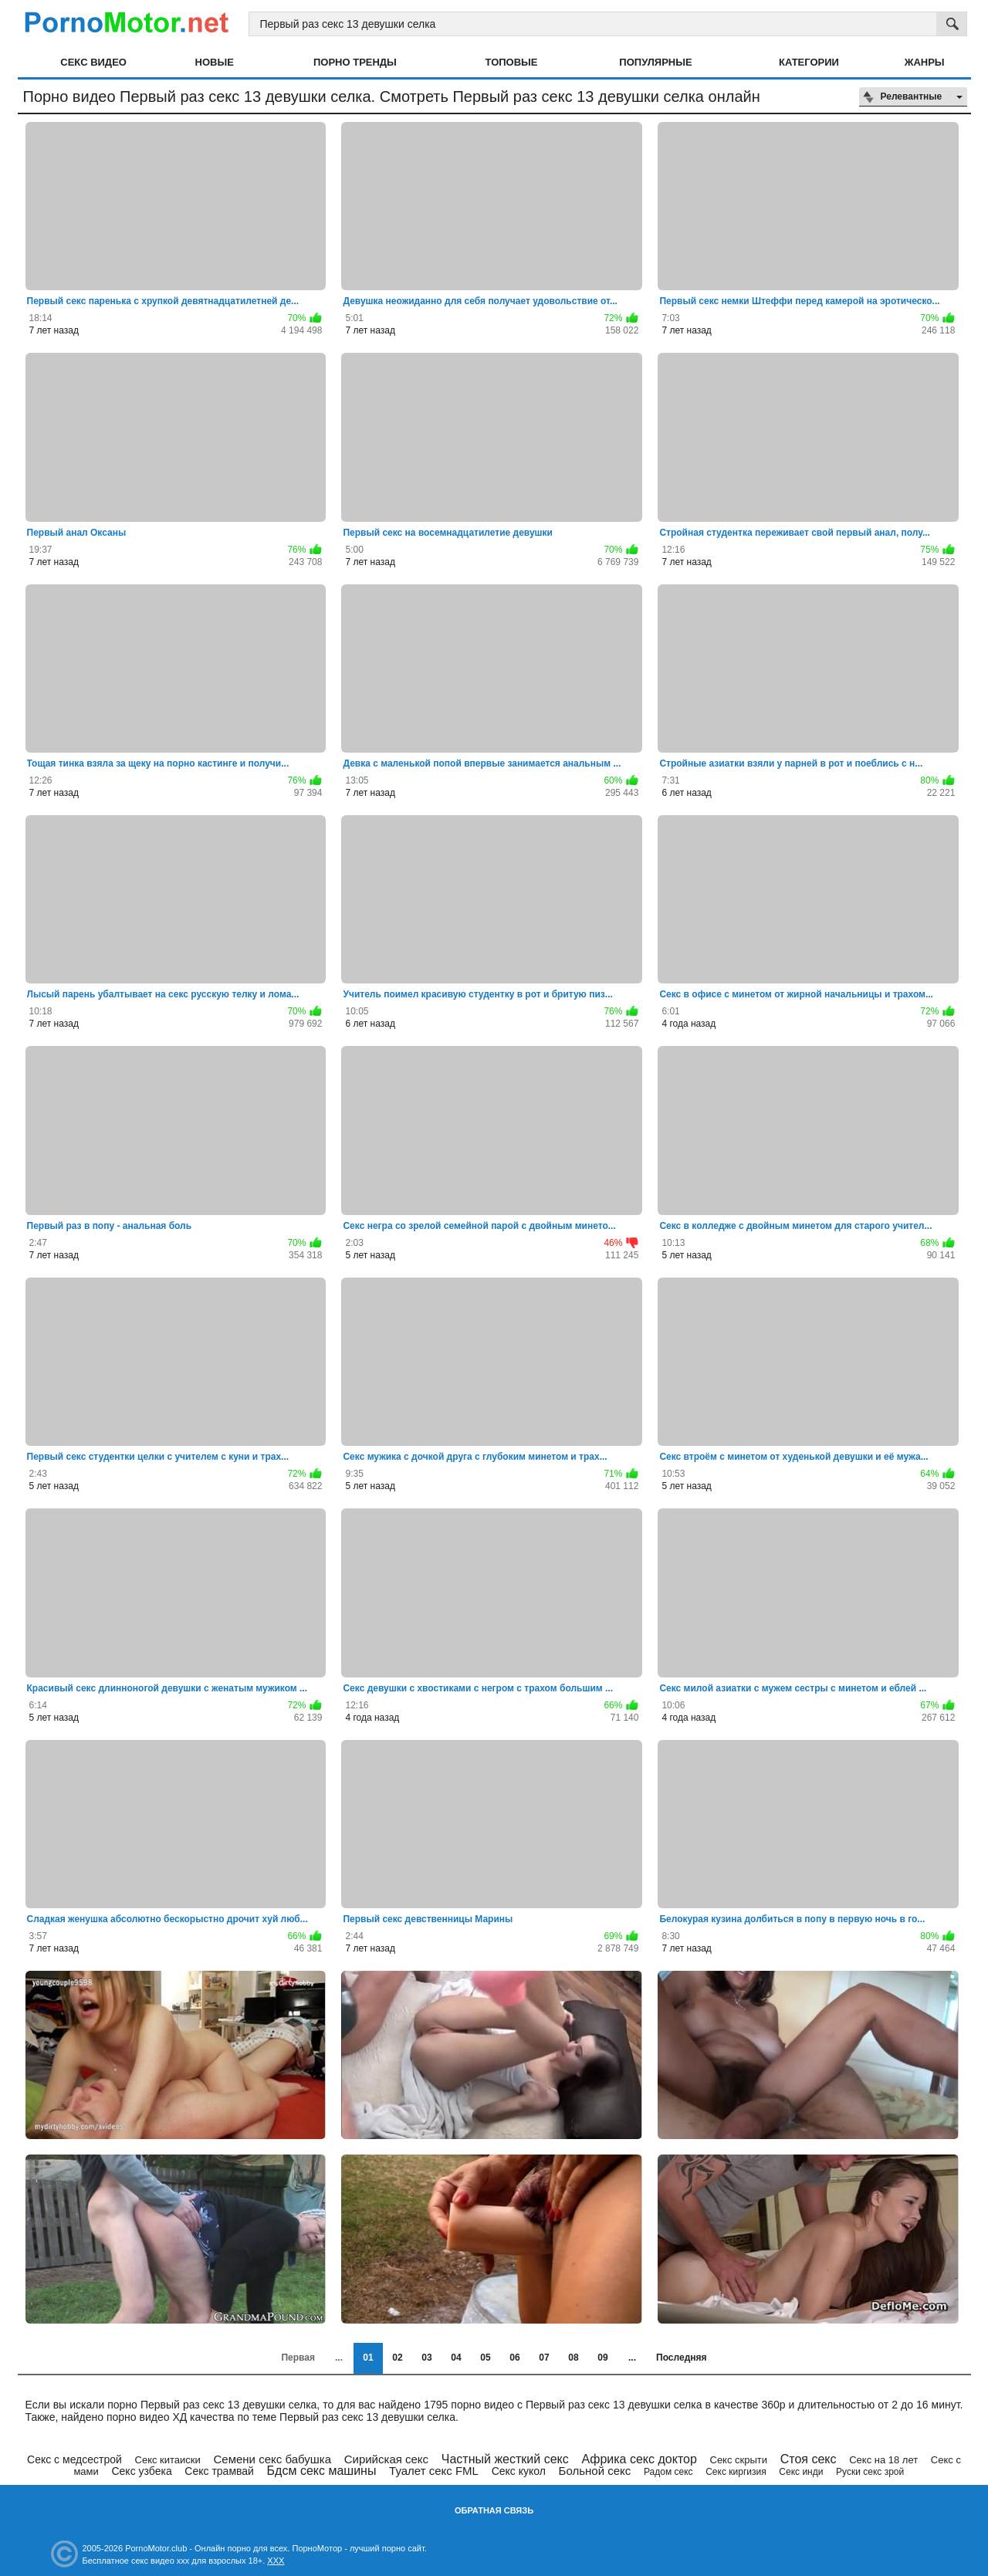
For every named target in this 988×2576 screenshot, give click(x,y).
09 (602, 2357)
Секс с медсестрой (74, 2459)
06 (514, 2357)
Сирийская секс (386, 2459)
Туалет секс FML (434, 2470)
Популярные (655, 62)
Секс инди (801, 2471)
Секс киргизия (735, 2471)
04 (456, 2357)
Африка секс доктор (638, 2459)
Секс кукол (519, 2471)
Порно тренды (355, 62)
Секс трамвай (219, 2471)
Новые (214, 62)
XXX (275, 2560)
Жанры (925, 62)
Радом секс (668, 2471)
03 (426, 2357)
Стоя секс (808, 2459)
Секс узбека (141, 2471)
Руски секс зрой (870, 2471)
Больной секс (595, 2470)
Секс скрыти (739, 2460)
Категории (809, 62)
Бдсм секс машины (322, 2470)
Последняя (681, 2357)
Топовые (512, 62)
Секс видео (93, 62)
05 (485, 2357)
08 (573, 2357)
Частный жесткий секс (505, 2459)
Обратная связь (494, 2510)
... (632, 2357)
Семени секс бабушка (272, 2459)
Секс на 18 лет (883, 2460)
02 (397, 2357)
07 (544, 2357)
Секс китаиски (168, 2460)
